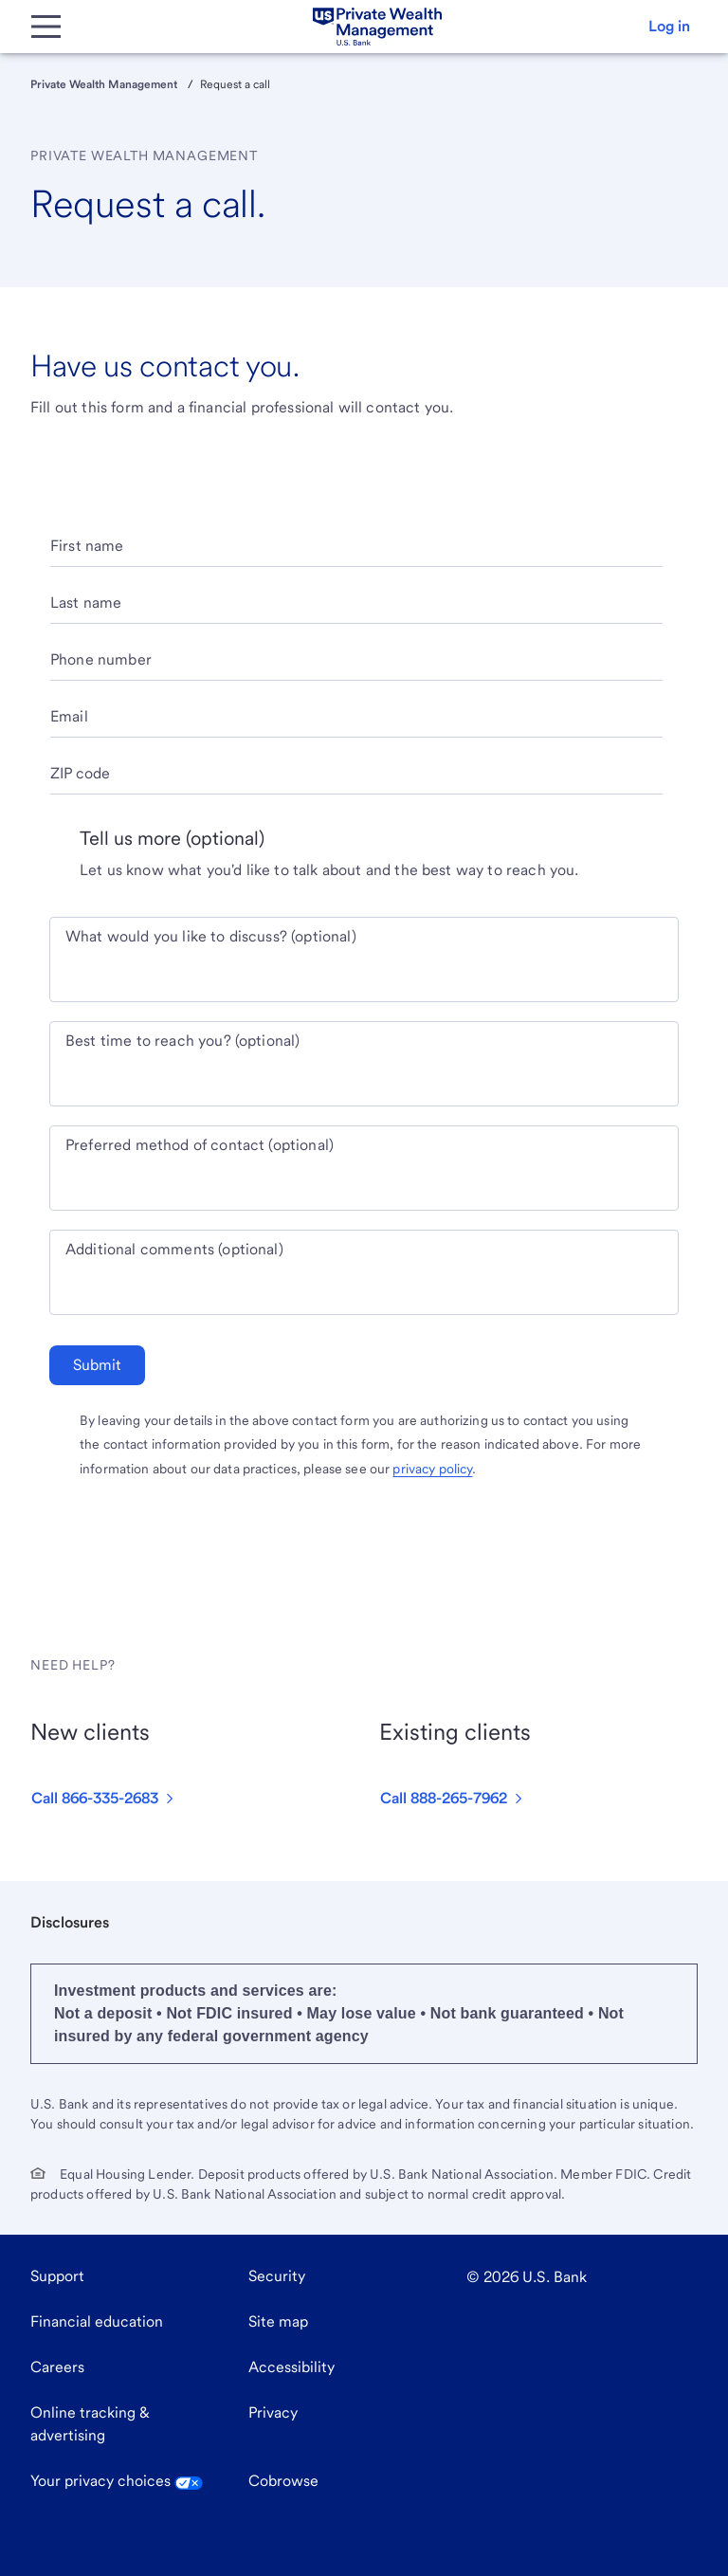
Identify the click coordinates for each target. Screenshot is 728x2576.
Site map (278, 2321)
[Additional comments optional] (364, 1283)
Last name (85, 603)
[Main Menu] (45, 26)
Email (69, 716)
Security (276, 2276)
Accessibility (291, 2367)
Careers (57, 2367)
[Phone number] (356, 667)
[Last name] (356, 610)
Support (57, 2276)
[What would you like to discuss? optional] (364, 971)
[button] (669, 26)
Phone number (101, 659)
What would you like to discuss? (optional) (210, 936)
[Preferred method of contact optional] (364, 1179)
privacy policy (432, 1468)
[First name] (356, 553)
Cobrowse (283, 2481)
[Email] (356, 724)
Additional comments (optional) (174, 1249)
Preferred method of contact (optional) (199, 1145)
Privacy (273, 2412)
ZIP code (80, 773)
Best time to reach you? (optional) (182, 1041)
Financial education (96, 2321)
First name (87, 546)
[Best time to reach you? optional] (364, 1075)
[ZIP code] (356, 781)
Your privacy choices (116, 2481)
